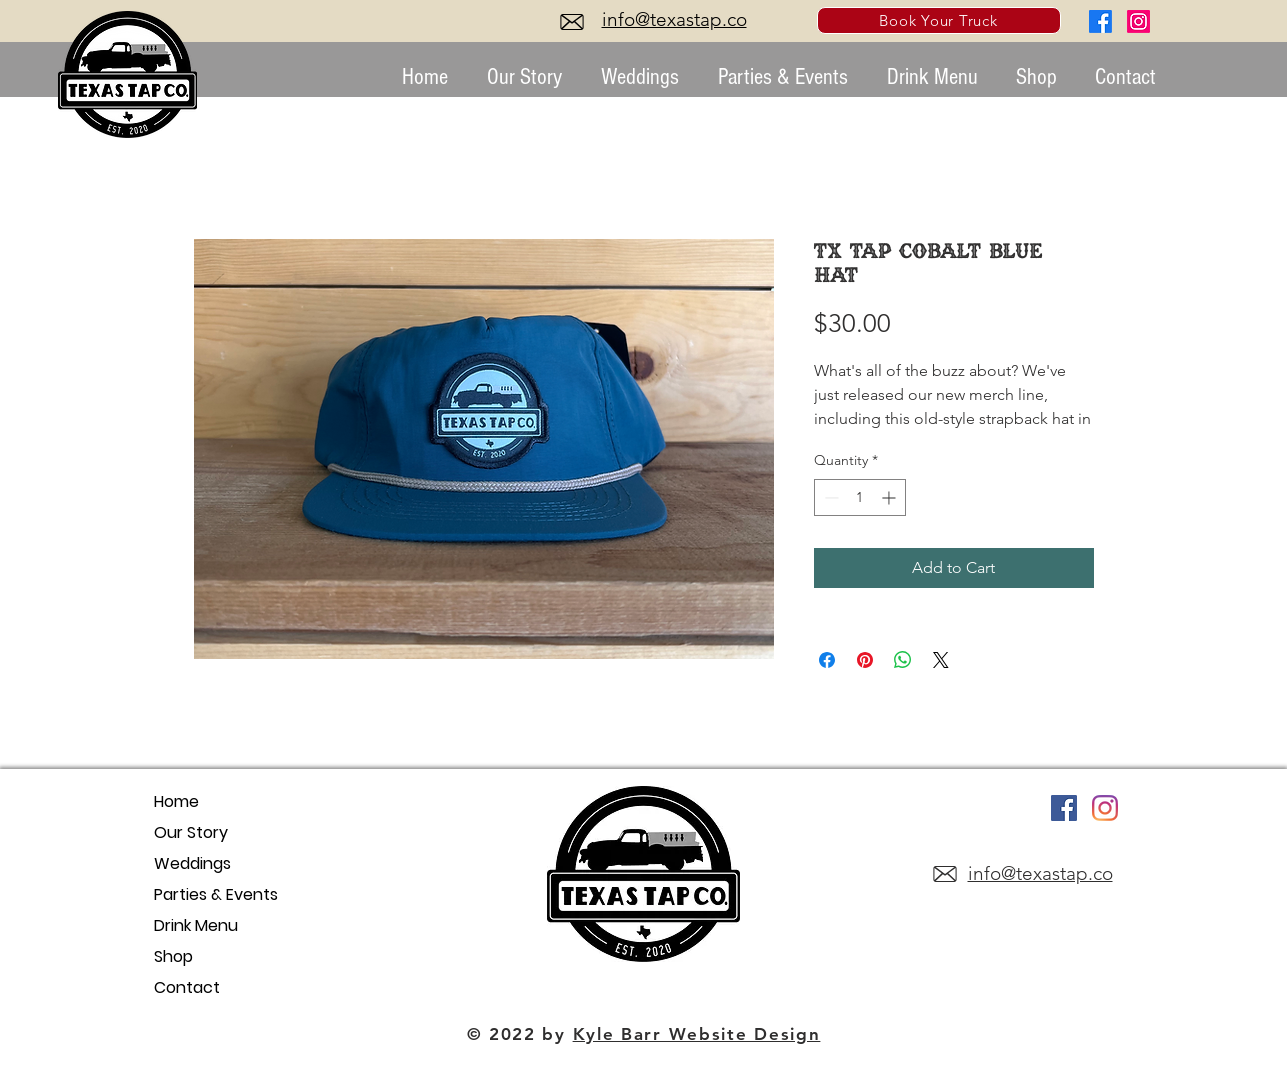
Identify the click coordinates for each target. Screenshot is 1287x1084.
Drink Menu (196, 925)
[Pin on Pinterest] (865, 660)
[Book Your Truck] (939, 20)
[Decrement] (829, 497)
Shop (173, 956)
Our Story (191, 832)
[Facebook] (1100, 21)
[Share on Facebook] (827, 660)
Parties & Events (216, 894)
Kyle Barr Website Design (697, 1034)
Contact (187, 987)
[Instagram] (1138, 21)
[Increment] (890, 497)
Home (176, 801)
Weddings (192, 863)
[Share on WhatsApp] (903, 660)
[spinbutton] (860, 497)
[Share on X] (941, 660)
